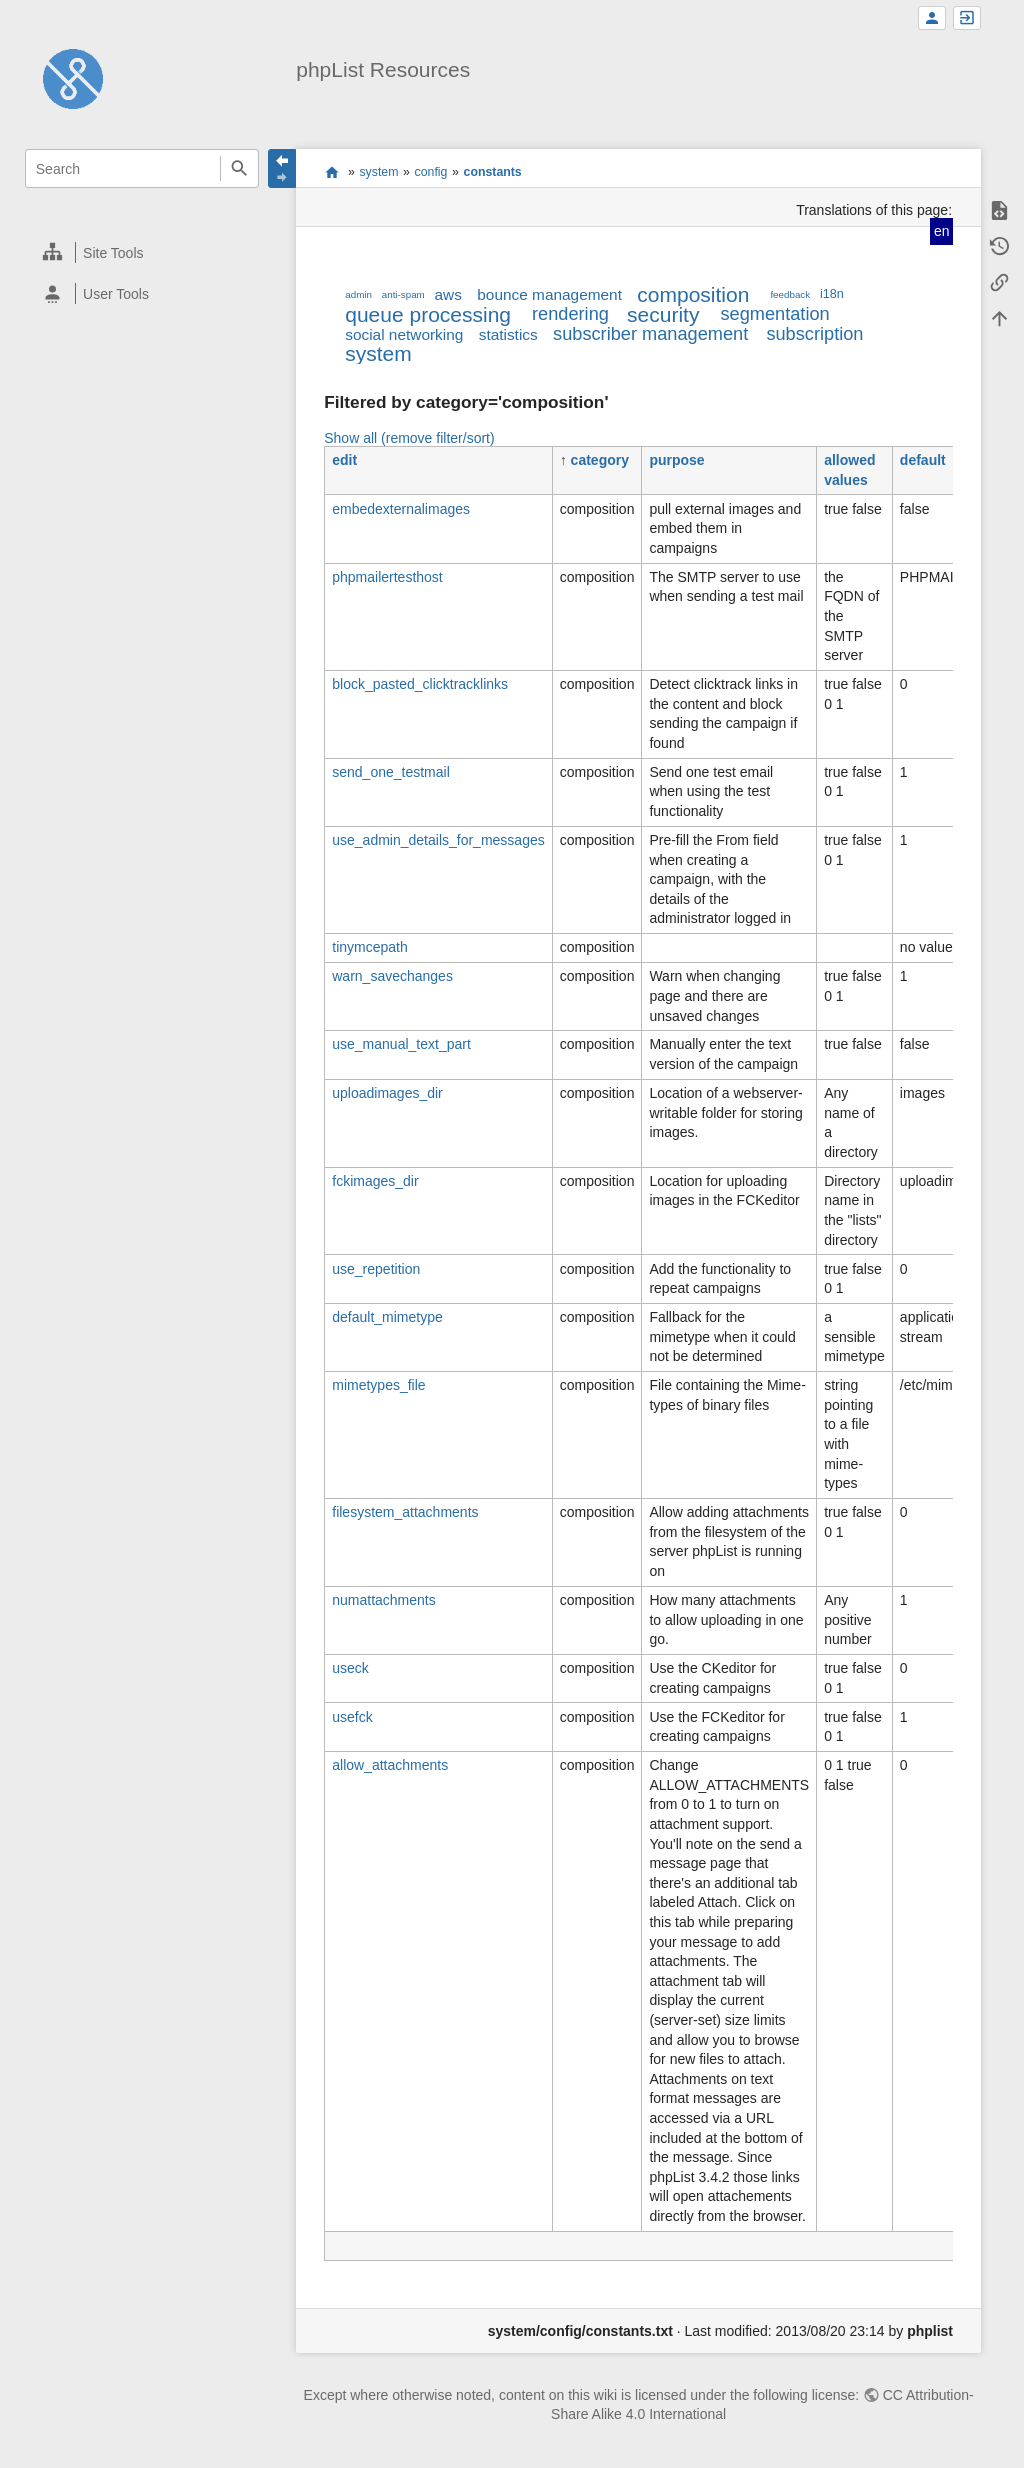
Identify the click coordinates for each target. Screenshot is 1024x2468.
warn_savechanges (392, 976)
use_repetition (376, 1269)
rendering (570, 314)
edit (344, 460)
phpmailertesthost (387, 577)
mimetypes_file (378, 1385)
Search (239, 168)
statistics (508, 334)
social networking (404, 334)
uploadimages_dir (387, 1093)
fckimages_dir (375, 1181)
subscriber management (650, 334)
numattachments (384, 1600)
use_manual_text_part (401, 1044)
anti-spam (403, 294)
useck (350, 1668)
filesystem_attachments (405, 1512)
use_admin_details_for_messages (438, 840)
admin (358, 294)
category (600, 460)
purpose (676, 460)
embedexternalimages (401, 509)
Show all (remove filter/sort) (409, 438)
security (663, 314)
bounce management (549, 294)
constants (493, 172)
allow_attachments (390, 1765)
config (431, 172)
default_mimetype (387, 1317)
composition (693, 294)
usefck (352, 1717)
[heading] (142, 252)
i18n (832, 294)
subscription (814, 334)
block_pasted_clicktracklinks (420, 684)
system (378, 172)
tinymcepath (369, 947)
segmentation (774, 314)
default (923, 460)
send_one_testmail (391, 772)
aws (448, 294)
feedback (790, 294)
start (331, 172)
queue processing (428, 314)
